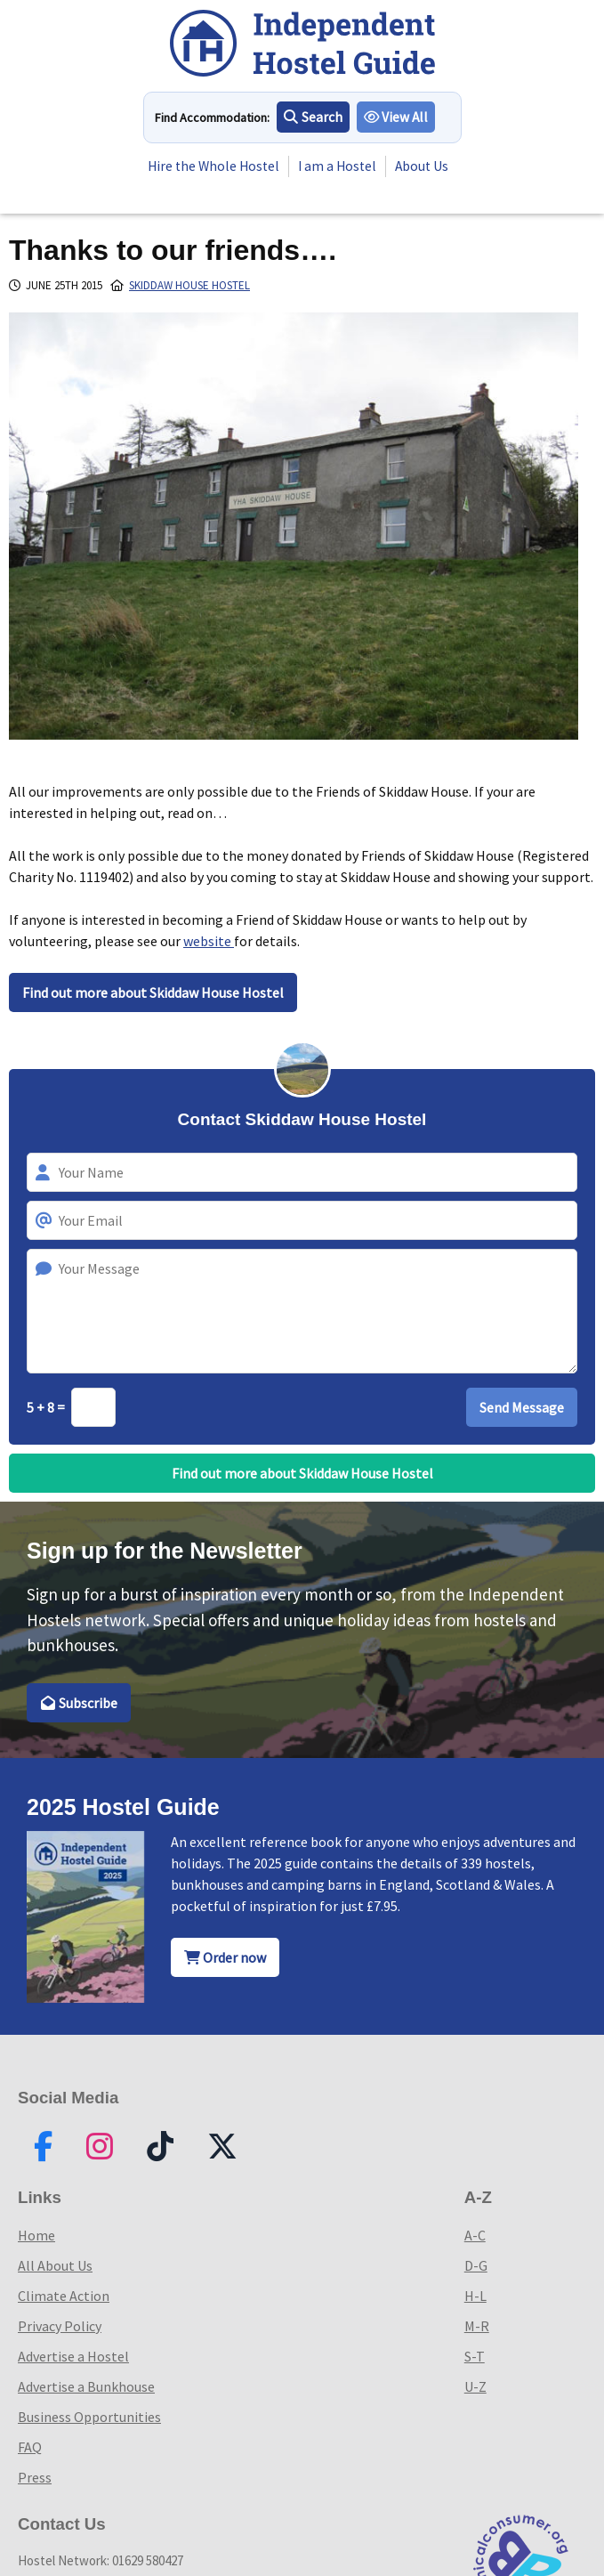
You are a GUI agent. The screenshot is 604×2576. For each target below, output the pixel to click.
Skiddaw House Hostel (189, 285)
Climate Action (63, 2296)
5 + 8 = (47, 1407)
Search (313, 117)
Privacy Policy (59, 2326)
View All (397, 117)
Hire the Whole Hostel (215, 156)
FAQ (30, 2447)
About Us (183, 177)
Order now (225, 1957)
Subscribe (78, 1703)
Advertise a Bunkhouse (86, 2386)
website (208, 941)
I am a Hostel (342, 156)
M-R (476, 2326)
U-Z (475, 2386)
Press (35, 2477)
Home (36, 2235)
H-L (475, 2296)
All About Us (55, 2265)
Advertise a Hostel (73, 2356)
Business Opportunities (89, 2417)
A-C (475, 2235)
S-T (474, 2356)
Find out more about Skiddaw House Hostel (153, 992)
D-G (475, 2265)
